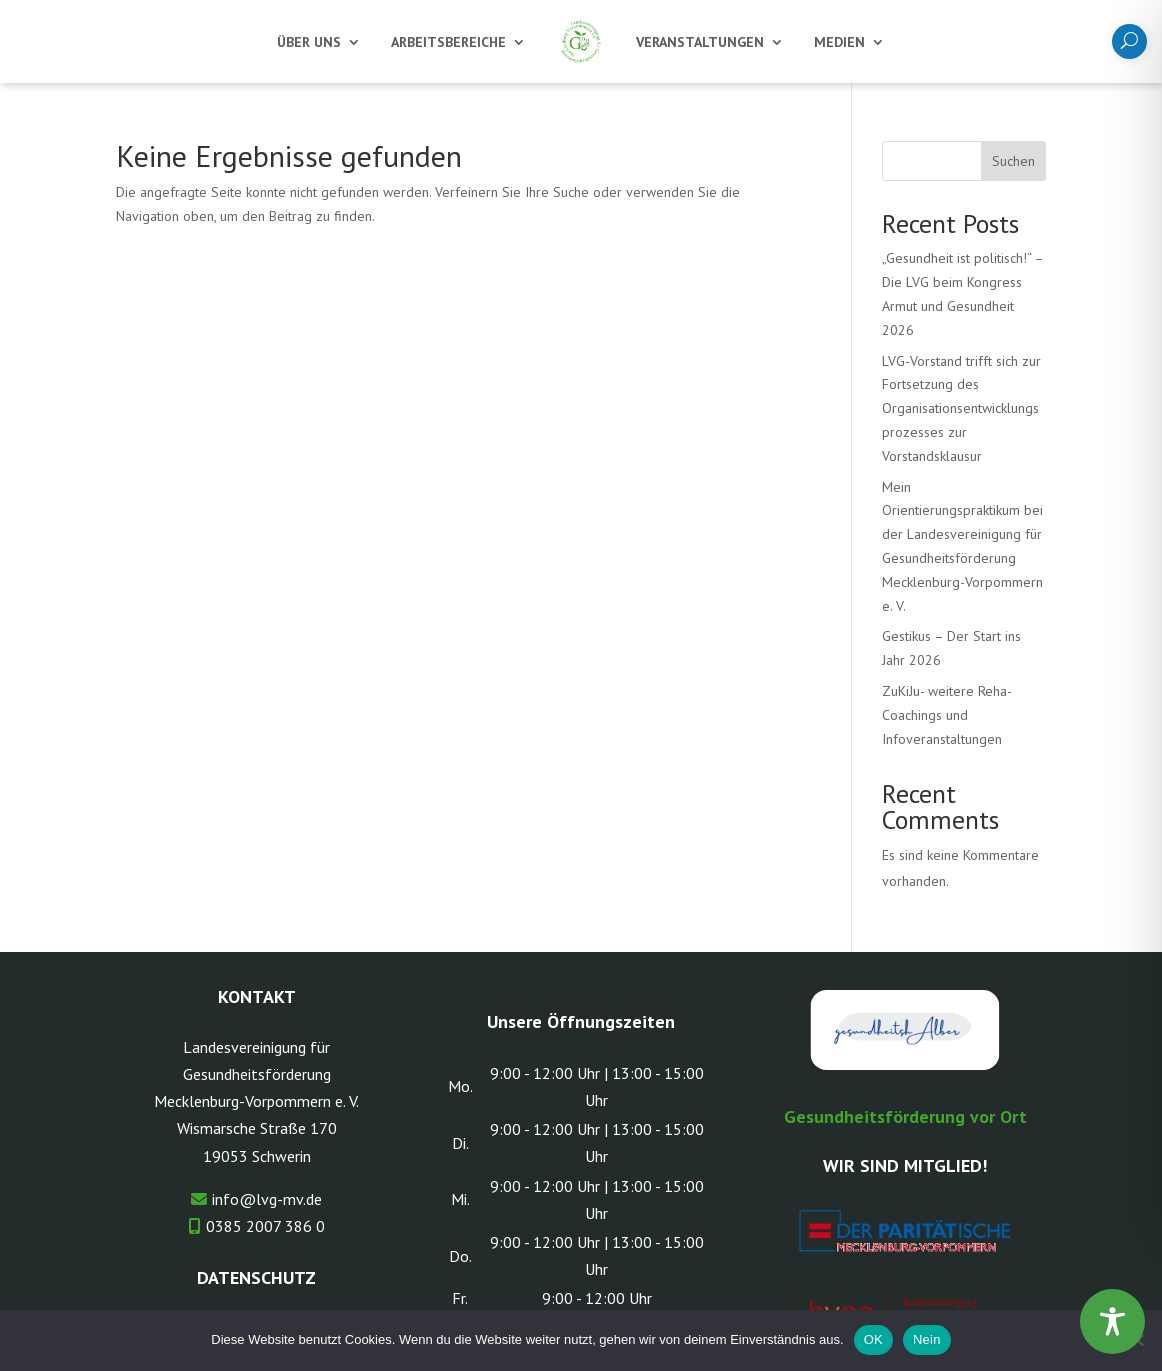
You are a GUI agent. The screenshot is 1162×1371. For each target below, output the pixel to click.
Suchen (1013, 161)
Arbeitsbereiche (448, 42)
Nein (927, 1339)
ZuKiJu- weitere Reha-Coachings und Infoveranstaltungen (947, 715)
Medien (839, 42)
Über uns (309, 42)
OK (873, 1339)
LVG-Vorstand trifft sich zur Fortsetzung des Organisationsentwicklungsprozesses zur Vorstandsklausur (961, 408)
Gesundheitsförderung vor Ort (905, 1116)
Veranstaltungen (700, 42)
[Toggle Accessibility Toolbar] (1112, 1321)
